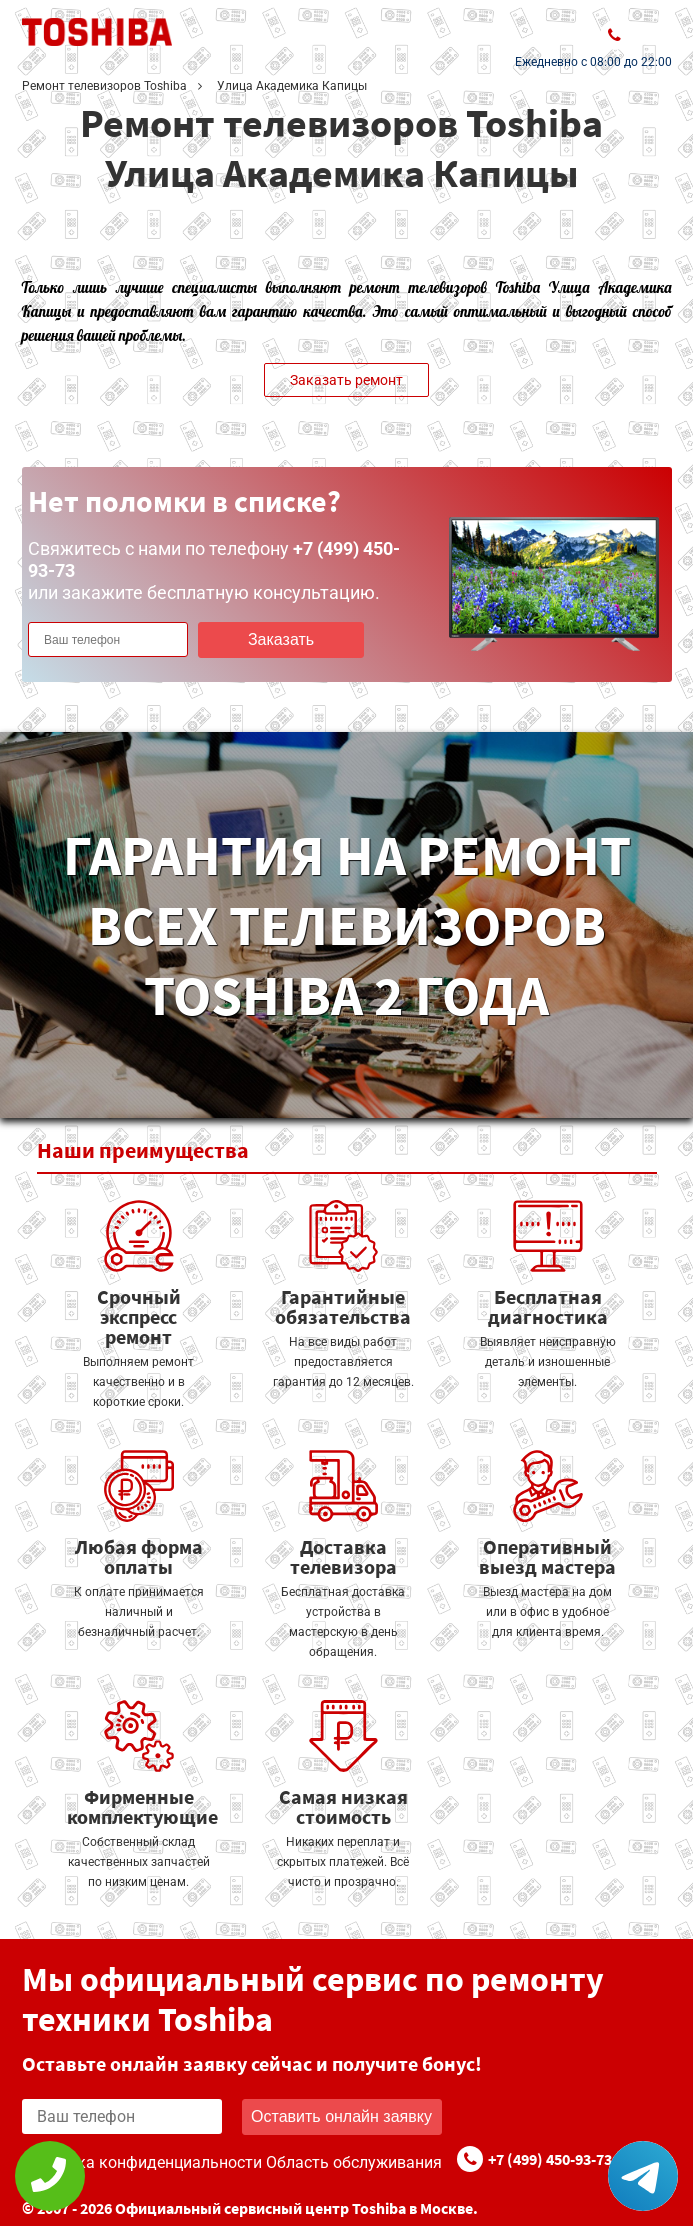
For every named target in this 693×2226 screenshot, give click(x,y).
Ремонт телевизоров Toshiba (104, 86)
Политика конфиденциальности (142, 2162)
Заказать (281, 639)
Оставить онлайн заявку (341, 2116)
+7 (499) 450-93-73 (550, 2159)
